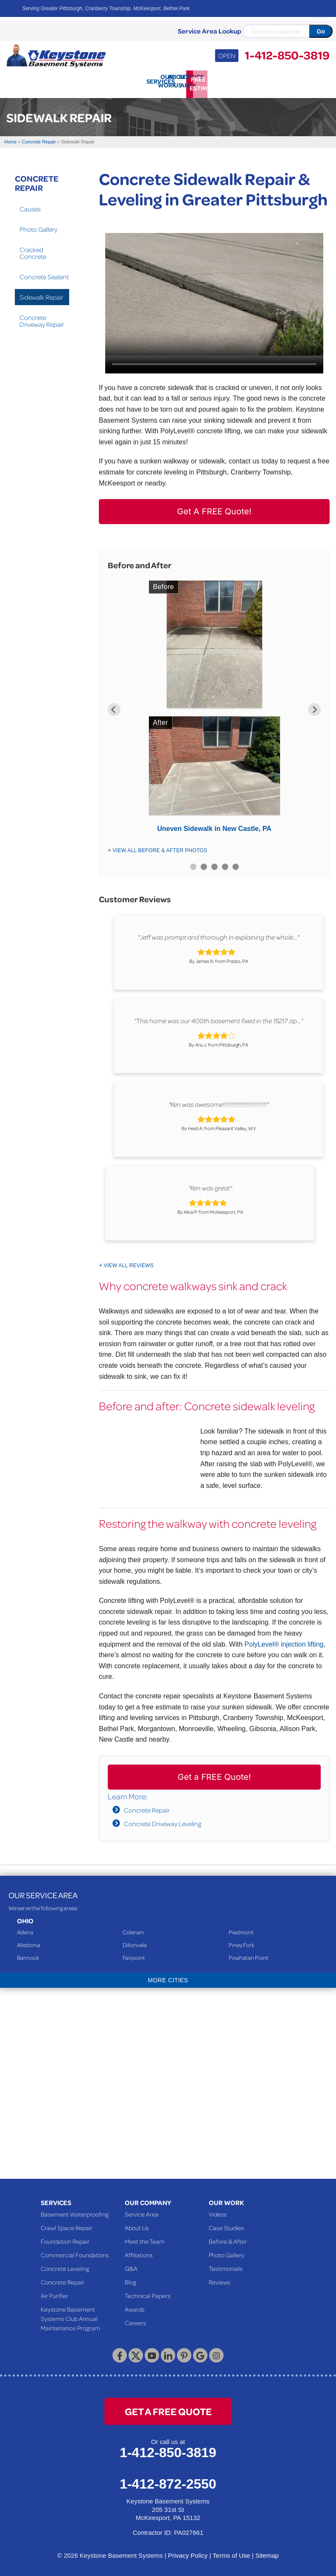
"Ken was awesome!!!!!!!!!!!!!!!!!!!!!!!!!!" (218, 1101)
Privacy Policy (187, 2552)
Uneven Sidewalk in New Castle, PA (214, 826)
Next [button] (314, 706)
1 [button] (193, 864)
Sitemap (267, 2552)
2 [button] (204, 864)
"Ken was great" (210, 1185)
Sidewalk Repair (41, 294)
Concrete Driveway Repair (42, 318)
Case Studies (226, 2224)
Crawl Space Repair (66, 2224)
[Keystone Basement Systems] (56, 55)
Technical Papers (148, 2292)
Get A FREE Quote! (214, 509)
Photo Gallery (38, 226)
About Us (137, 2224)
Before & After (228, 2238)
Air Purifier (54, 2292)
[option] (214, 707)
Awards (135, 2306)
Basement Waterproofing (75, 2211)
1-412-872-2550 (168, 2481)
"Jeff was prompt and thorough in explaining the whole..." (218, 934)
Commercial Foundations (75, 2252)
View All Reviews (129, 1263)
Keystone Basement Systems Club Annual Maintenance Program (70, 2315)
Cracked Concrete (33, 250)
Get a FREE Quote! (214, 1774)
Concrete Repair (147, 1807)
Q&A (131, 2265)
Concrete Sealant (44, 273)
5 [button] (235, 864)
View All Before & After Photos (159, 847)
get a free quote (168, 2408)
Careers (135, 2319)
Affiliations (139, 2252)
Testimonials (226, 2265)
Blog (130, 2279)
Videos (218, 2211)
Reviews (219, 2279)
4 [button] (225, 864)
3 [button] (214, 864)
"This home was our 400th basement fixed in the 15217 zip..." (218, 1018)
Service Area (142, 2211)
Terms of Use (231, 2552)
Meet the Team (145, 2238)
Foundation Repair (65, 2238)
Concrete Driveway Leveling (162, 1820)
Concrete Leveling (65, 2265)
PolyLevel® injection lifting (283, 1641)
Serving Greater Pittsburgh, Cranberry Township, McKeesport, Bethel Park (106, 8)
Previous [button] (114, 706)
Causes (30, 206)
